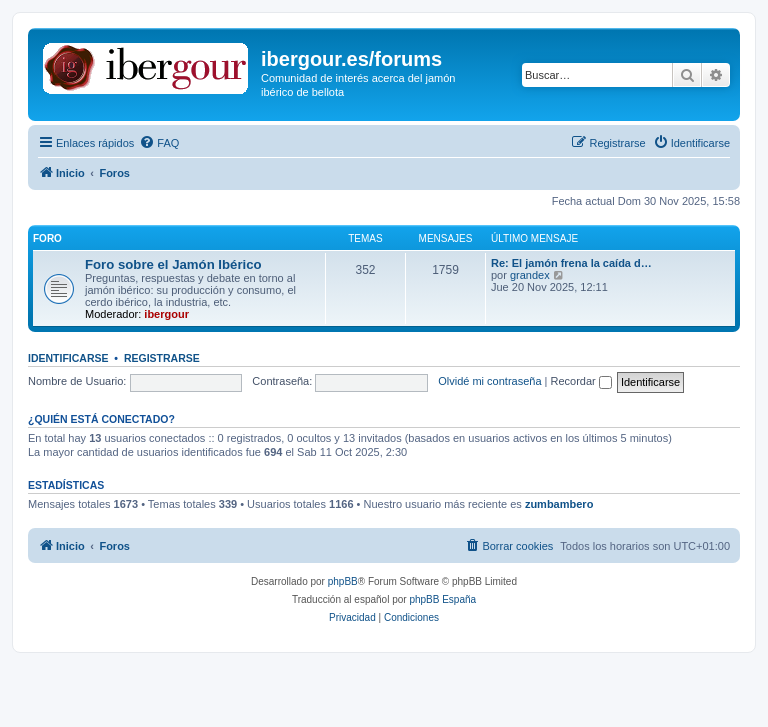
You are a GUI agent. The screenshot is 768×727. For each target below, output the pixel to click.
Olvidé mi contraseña (489, 381)
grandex (530, 275)
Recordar (581, 381)
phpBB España (442, 599)
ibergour (166, 314)
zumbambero (559, 504)
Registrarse (162, 358)
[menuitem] (159, 143)
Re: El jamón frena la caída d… (571, 263)
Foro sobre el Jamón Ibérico (173, 264)
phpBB (343, 581)
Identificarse (68, 358)
